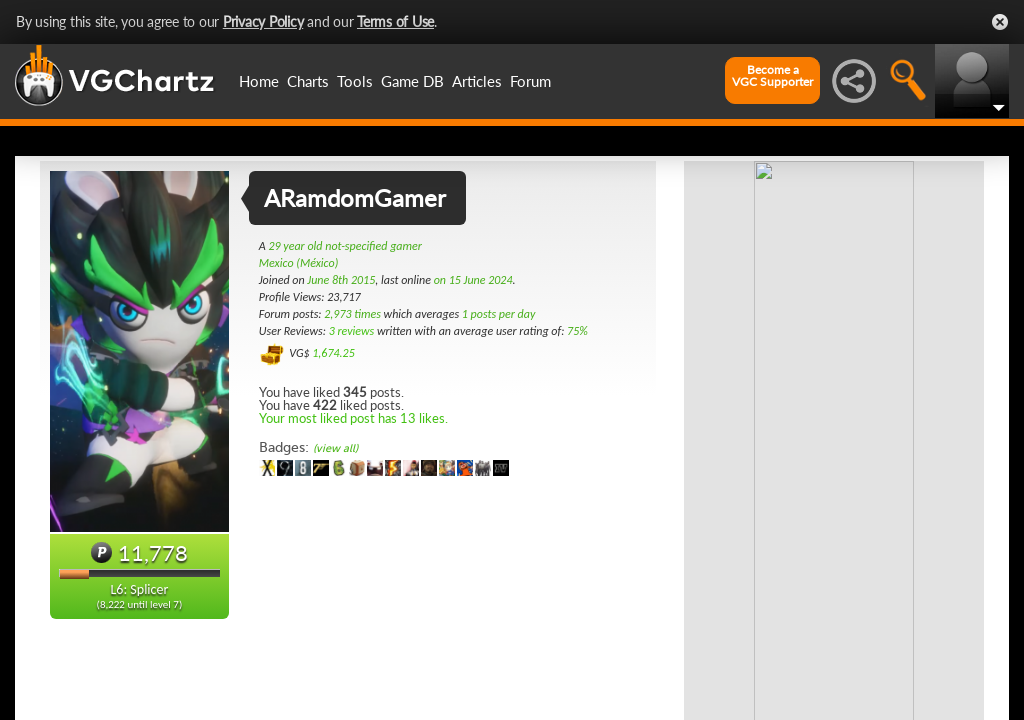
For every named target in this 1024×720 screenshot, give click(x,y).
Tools (355, 81)
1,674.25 (333, 353)
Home (259, 81)
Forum (530, 81)
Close (1000, 22)
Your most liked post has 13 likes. (353, 418)
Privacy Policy (263, 21)
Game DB (412, 81)
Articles (477, 81)
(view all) (335, 448)
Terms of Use (395, 21)
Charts (308, 81)
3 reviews (352, 331)
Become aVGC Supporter (772, 76)
